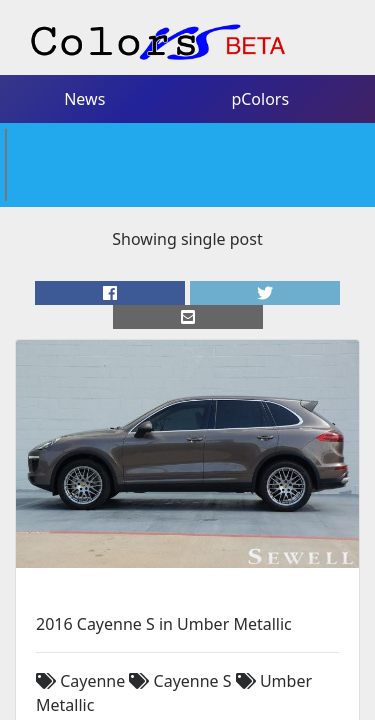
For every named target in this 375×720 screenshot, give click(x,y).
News (83, 63)
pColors (261, 63)
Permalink (170, 599)
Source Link (79, 599)
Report (326, 627)
